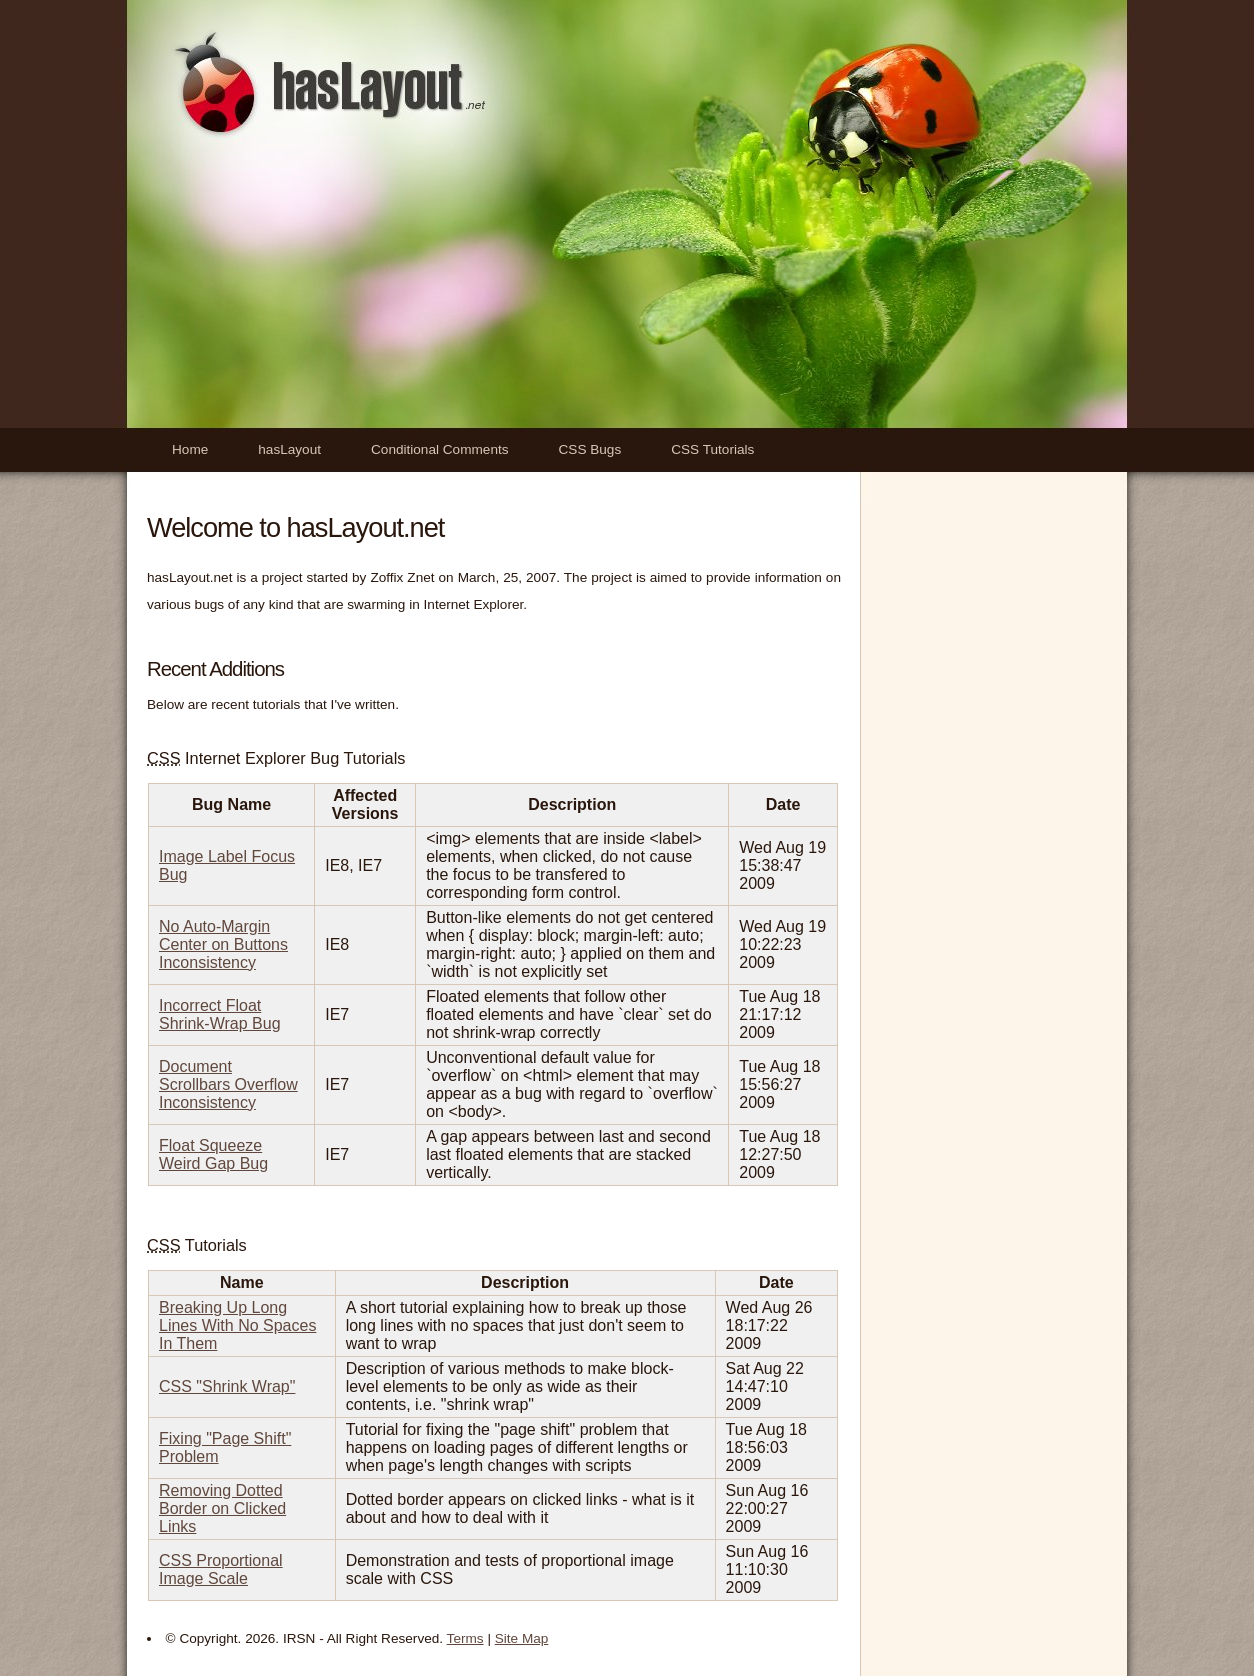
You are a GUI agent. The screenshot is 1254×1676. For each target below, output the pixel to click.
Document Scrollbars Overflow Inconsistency (228, 1084)
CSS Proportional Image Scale (221, 1569)
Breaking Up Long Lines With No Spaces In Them (237, 1325)
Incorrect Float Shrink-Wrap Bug (220, 1014)
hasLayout (289, 449)
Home (190, 449)
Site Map (522, 1638)
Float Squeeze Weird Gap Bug (213, 1154)
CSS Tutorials (712, 449)
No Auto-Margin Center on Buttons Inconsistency (223, 944)
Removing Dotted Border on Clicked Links (222, 1508)
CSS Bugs (590, 449)
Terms (465, 1638)
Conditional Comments (440, 449)
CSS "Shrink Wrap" (227, 1386)
